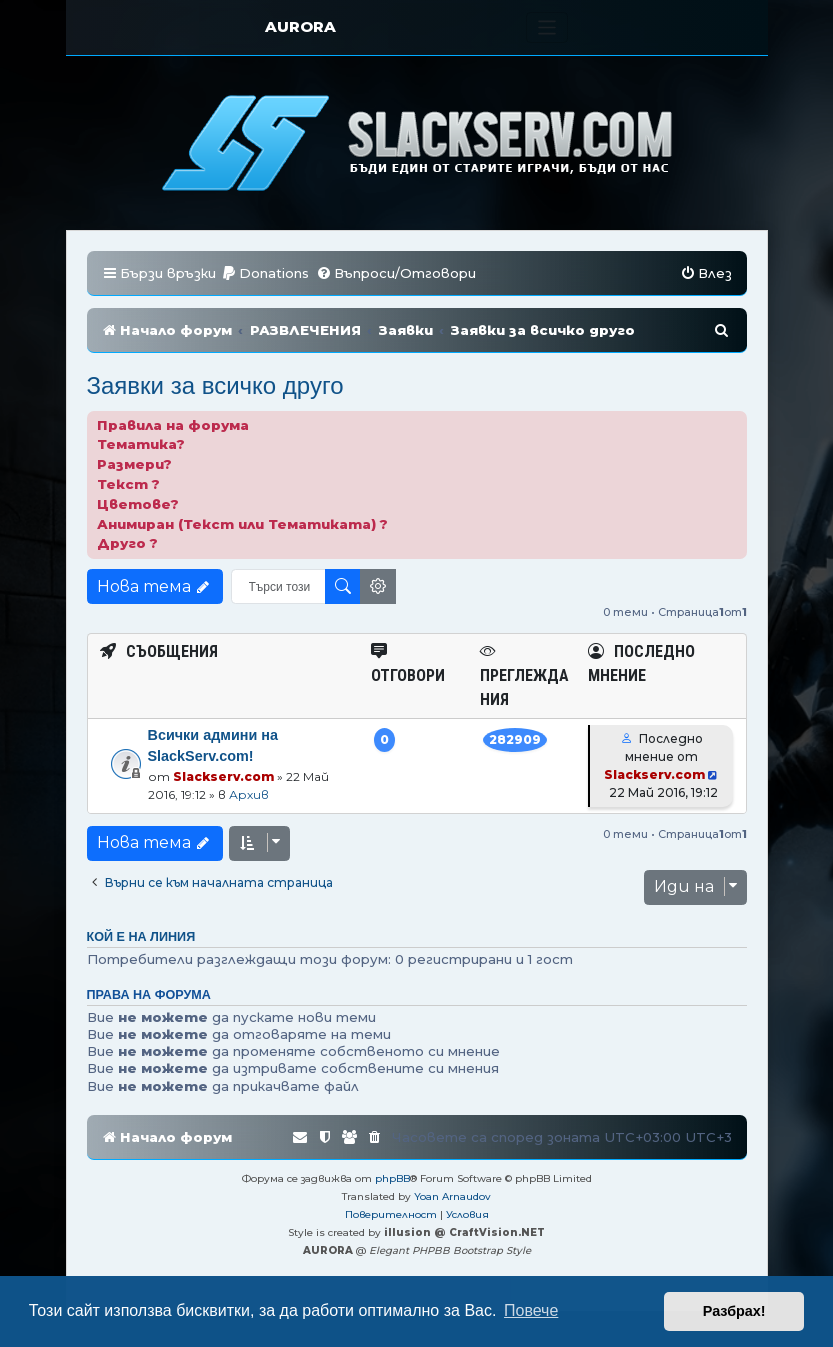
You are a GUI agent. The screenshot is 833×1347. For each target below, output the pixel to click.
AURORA (300, 26)
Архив (249, 794)
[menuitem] (265, 273)
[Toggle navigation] (547, 27)
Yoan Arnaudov (452, 1196)
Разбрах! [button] (734, 1311)
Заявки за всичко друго (215, 385)
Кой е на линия (141, 937)
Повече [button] (531, 1310)
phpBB (392, 1178)
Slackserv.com (223, 776)
